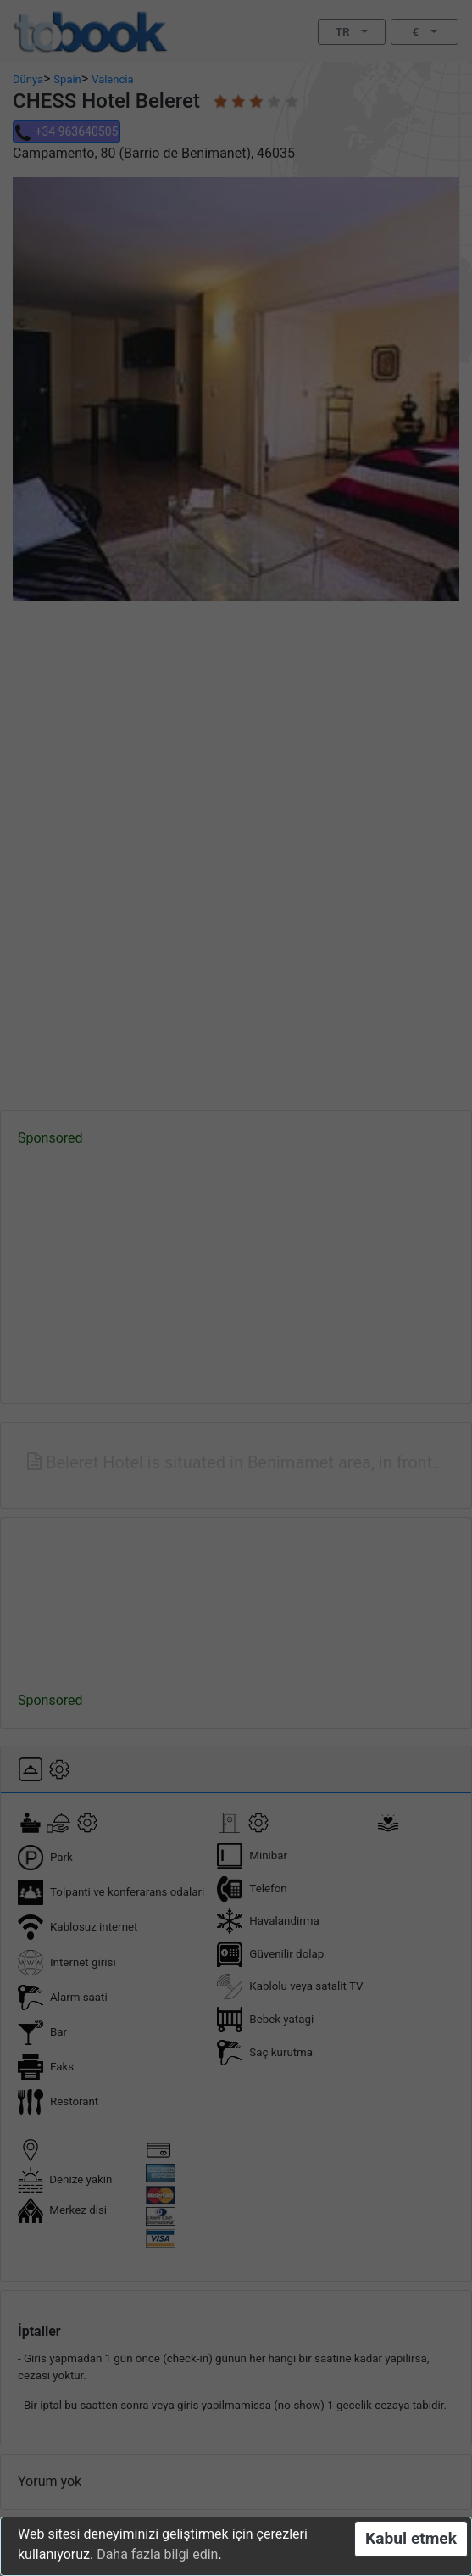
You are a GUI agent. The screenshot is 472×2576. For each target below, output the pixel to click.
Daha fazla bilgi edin (157, 2554)
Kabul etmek (411, 2538)
